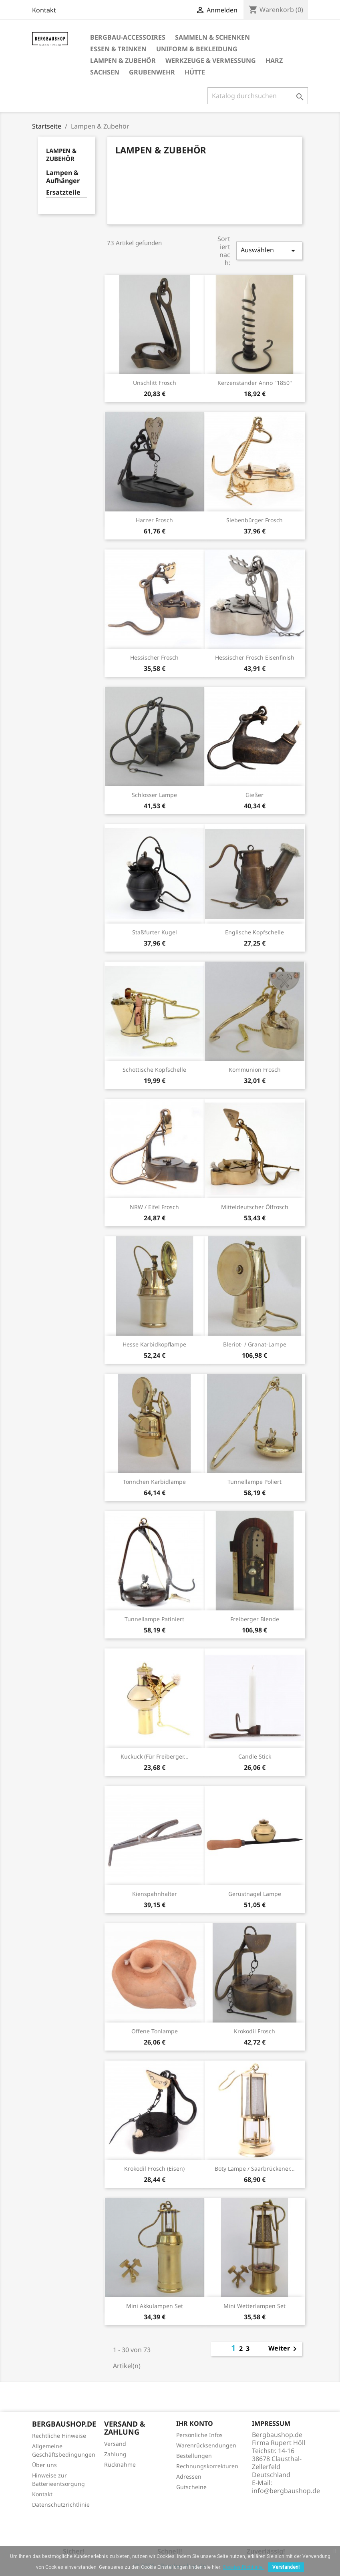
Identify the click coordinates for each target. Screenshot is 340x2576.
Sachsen (104, 72)
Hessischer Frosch (154, 657)
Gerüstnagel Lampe (254, 1894)
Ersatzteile (63, 192)
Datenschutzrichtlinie (61, 2504)
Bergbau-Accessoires (127, 37)
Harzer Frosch (154, 520)
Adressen (188, 2476)
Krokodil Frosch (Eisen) (154, 2168)
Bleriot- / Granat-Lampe (254, 1344)
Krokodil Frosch (254, 2031)
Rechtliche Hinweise (59, 2435)
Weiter (284, 2349)
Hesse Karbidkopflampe (154, 1344)
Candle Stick (254, 1756)
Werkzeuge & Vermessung (210, 60)
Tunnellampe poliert (254, 1481)
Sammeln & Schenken (212, 37)
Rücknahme (120, 2464)
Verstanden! (286, 2567)
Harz (274, 60)
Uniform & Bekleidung (196, 48)
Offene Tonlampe (154, 2031)
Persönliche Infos (199, 2435)
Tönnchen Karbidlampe (154, 1481)
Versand (115, 2443)
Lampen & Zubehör (123, 60)
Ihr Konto (194, 2423)
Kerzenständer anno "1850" (254, 382)
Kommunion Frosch (255, 1069)
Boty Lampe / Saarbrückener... (255, 2168)
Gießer (254, 795)
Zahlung (115, 2454)
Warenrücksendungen (206, 2445)
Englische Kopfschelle (254, 932)
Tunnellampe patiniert (154, 1619)
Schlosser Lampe (154, 795)
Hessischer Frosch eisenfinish (254, 657)
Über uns (44, 2465)
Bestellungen (194, 2455)
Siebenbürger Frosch (254, 520)
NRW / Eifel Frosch (154, 1207)
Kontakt (44, 10)
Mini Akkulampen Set (154, 2306)
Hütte (195, 72)
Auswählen (269, 251)
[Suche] (257, 95)
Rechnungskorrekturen (207, 2466)
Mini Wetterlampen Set (254, 2306)
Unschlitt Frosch (154, 382)
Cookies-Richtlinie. (243, 2567)
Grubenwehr (152, 72)
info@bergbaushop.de (286, 2490)
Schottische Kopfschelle (154, 1069)
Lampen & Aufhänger (63, 177)
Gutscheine (191, 2487)
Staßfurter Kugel (154, 932)
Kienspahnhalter (154, 1894)
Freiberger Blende (254, 1619)
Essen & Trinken (118, 48)
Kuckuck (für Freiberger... (155, 1756)
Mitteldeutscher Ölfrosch (254, 1207)
